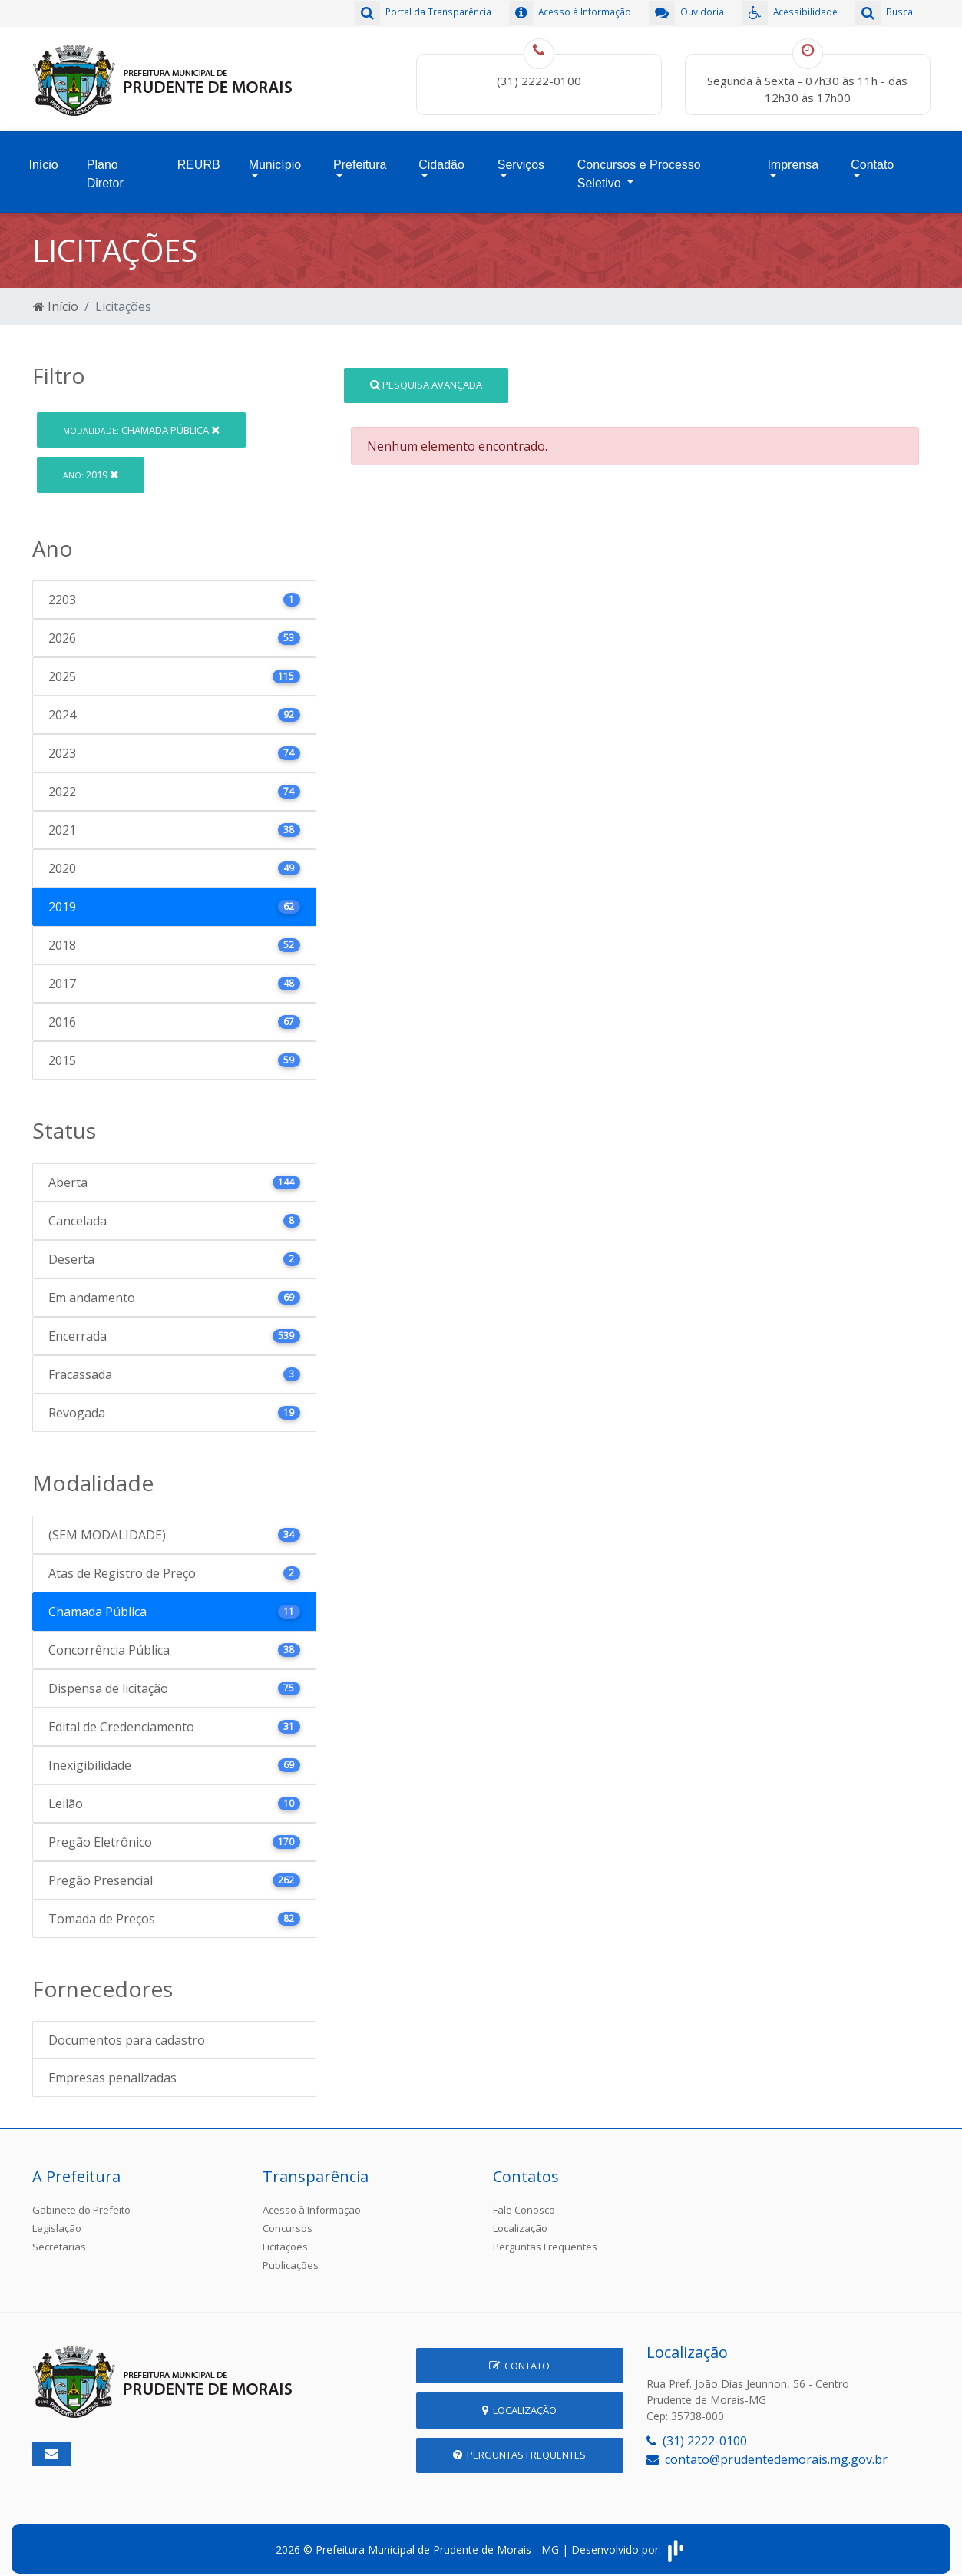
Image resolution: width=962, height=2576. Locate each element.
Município (275, 158)
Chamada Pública (141, 420)
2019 (90, 464)
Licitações (285, 2237)
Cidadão (441, 158)
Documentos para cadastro (126, 2030)
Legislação (56, 2219)
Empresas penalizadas (112, 2068)
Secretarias (59, 2237)
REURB (198, 158)
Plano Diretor (105, 168)
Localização (520, 2219)
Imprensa (792, 158)
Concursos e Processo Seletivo (639, 168)
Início (43, 158)
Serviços (521, 158)
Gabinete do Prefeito (81, 2200)
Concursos (287, 2219)
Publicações (291, 2256)
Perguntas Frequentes (545, 2237)
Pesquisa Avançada (426, 375)
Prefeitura (359, 158)
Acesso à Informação (312, 2200)
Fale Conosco (524, 2200)
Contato (872, 158)
